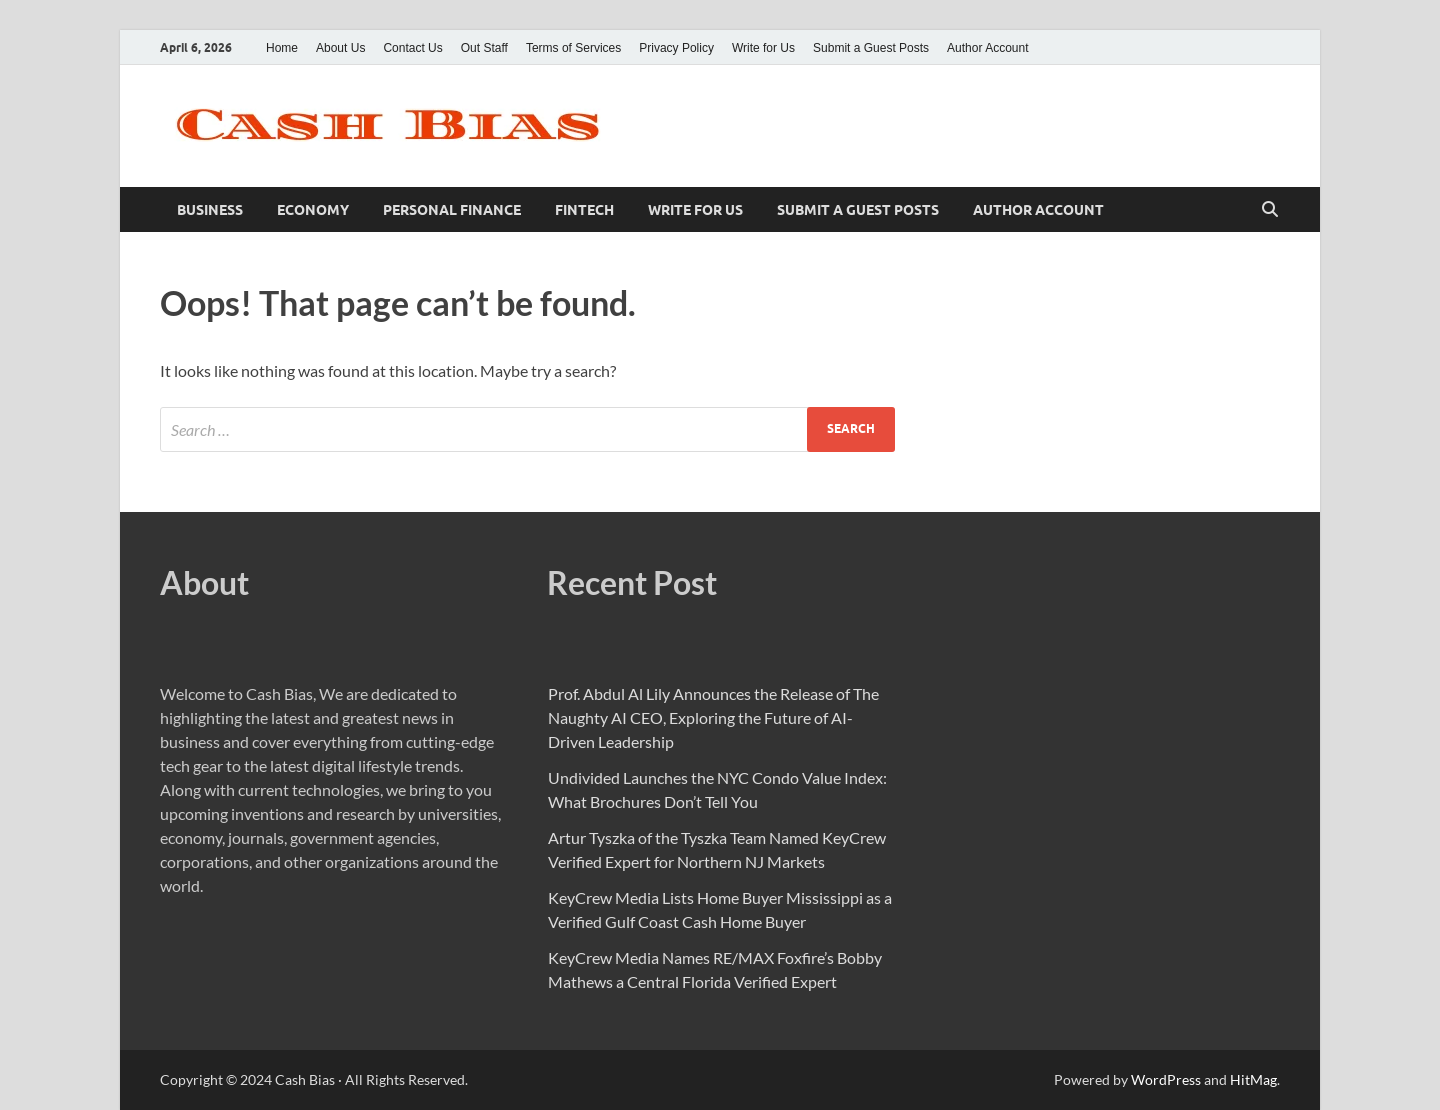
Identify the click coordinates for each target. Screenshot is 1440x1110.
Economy (313, 210)
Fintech (584, 210)
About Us (340, 48)
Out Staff (484, 48)
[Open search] (1270, 210)
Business (210, 210)
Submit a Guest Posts (871, 48)
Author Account (987, 48)
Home (282, 48)
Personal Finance (452, 210)
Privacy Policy (676, 48)
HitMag (1253, 1079)
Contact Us (412, 48)
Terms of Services (573, 48)
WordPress (1166, 1079)
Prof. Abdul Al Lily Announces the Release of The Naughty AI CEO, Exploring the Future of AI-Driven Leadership (713, 717)
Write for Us (763, 48)
